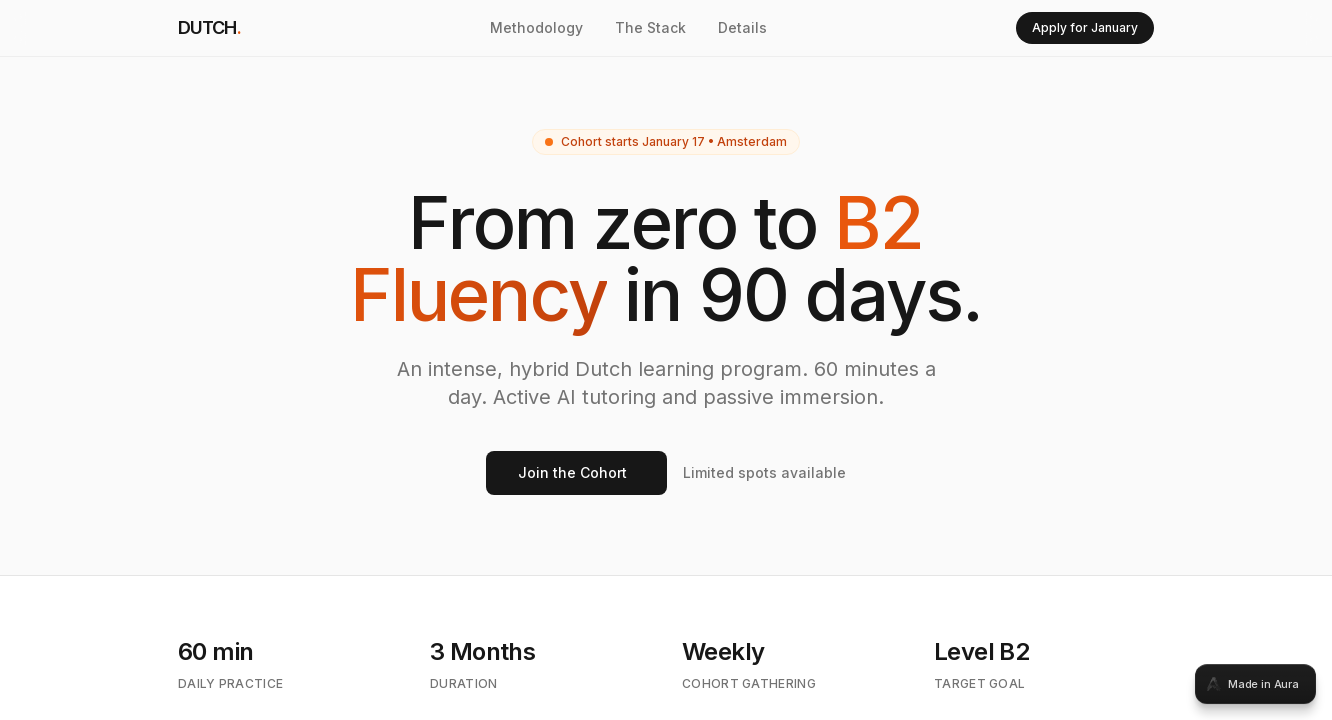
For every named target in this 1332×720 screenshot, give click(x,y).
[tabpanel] (666, 360)
